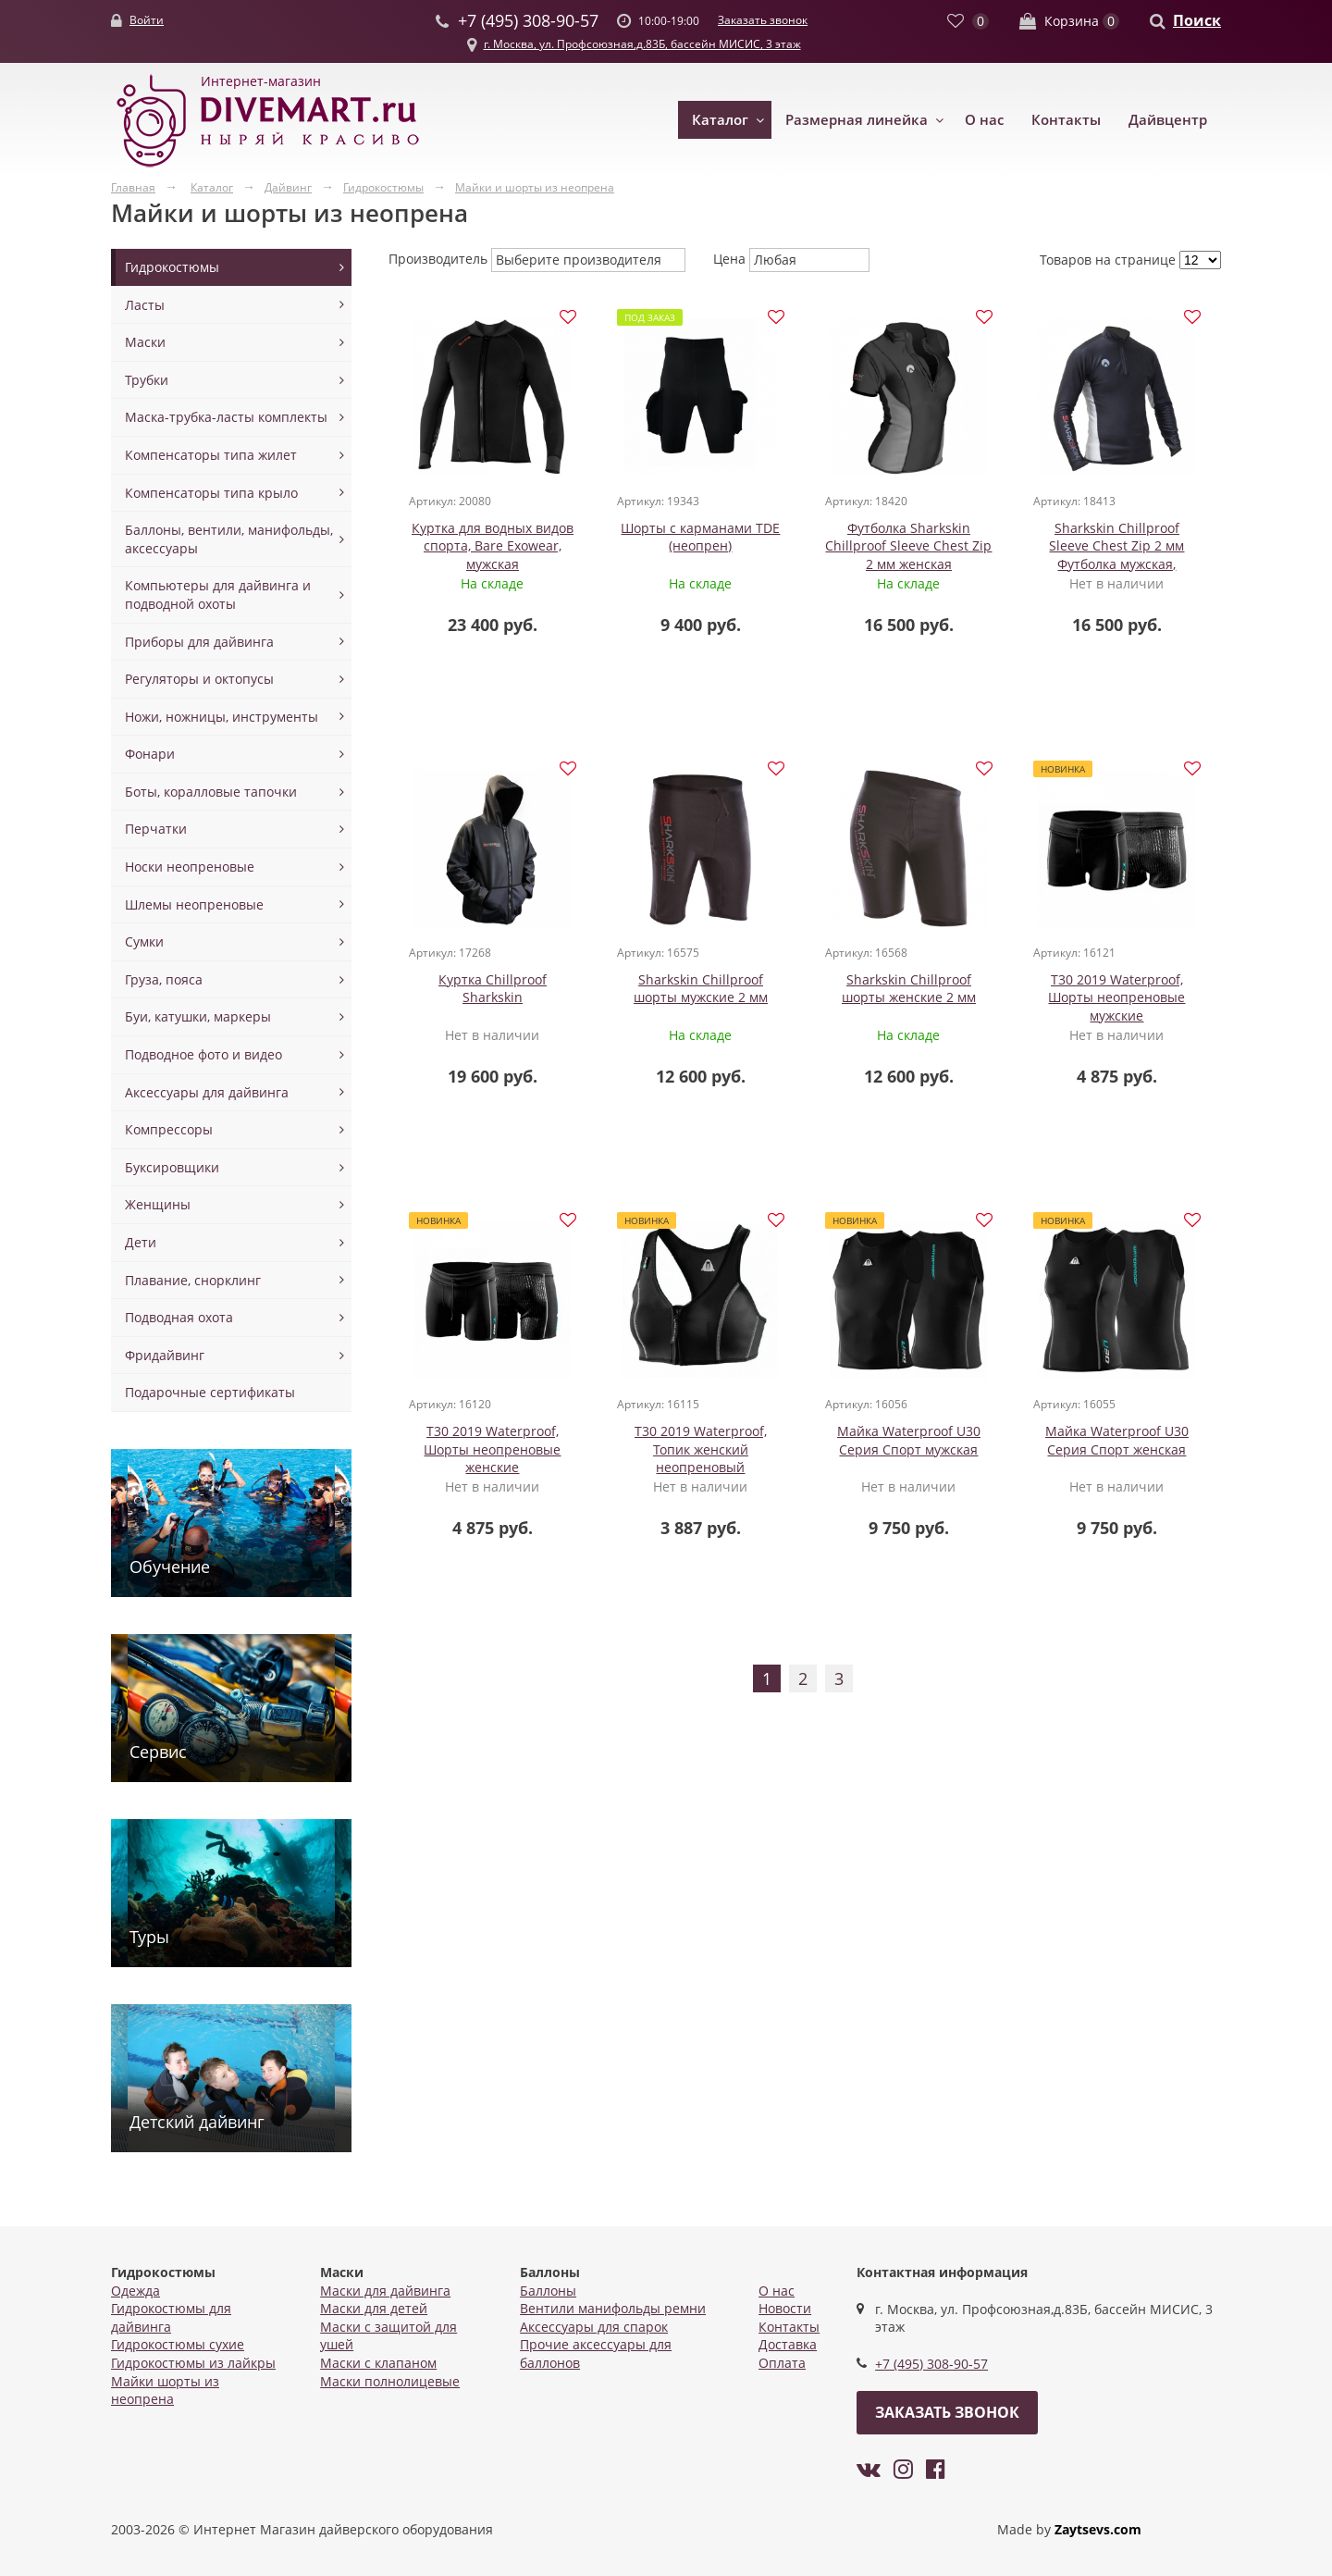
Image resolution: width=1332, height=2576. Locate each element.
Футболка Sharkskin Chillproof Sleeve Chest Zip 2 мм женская (908, 546)
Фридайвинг (164, 1355)
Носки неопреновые (189, 866)
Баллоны (548, 2290)
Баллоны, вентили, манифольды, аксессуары (229, 539)
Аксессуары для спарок (594, 2326)
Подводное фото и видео (203, 1054)
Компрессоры (169, 1129)
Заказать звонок (763, 20)
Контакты (1066, 119)
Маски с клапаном (378, 2363)
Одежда (135, 2290)
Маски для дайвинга (385, 2290)
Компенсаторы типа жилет (211, 455)
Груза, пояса (164, 979)
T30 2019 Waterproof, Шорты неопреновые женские (492, 1452)
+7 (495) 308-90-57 (931, 2363)
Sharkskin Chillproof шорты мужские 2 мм (701, 990)
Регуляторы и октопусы (199, 678)
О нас (984, 119)
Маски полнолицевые (390, 2381)
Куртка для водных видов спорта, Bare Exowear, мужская (493, 546)
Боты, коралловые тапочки (211, 791)
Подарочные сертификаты (210, 1392)
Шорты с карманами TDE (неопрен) (700, 537)
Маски (145, 342)
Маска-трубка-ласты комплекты (226, 417)
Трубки (146, 380)
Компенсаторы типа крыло (211, 493)
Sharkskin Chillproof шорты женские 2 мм (909, 990)
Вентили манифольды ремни (613, 2308)
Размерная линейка (856, 119)
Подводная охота (179, 1317)
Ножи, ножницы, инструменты (221, 716)
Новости (784, 2308)
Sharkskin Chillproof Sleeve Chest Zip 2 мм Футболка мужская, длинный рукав (1116, 555)
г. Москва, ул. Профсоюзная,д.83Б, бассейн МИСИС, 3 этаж (642, 44)
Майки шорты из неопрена (165, 2390)
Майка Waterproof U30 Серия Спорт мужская (908, 1443)
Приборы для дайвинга (199, 641)
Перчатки (156, 828)
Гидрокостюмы (172, 267)
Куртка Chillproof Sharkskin (492, 990)
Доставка (787, 2344)
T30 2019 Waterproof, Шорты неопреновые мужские (1116, 998)
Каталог (720, 119)
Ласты (145, 305)
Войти (147, 20)
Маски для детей (373, 2308)
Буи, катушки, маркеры (198, 1016)
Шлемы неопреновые (194, 904)
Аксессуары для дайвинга (207, 1092)
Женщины (158, 1204)
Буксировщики (172, 1167)
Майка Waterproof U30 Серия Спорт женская (1117, 1443)
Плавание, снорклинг (193, 1280)
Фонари (150, 753)
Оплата (782, 2363)
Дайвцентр (1167, 119)
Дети (140, 1242)
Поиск (1197, 20)
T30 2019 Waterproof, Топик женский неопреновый (701, 1452)
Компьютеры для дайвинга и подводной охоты (218, 594)
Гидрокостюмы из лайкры (193, 2363)
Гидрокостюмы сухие (177, 2344)
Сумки (144, 941)
